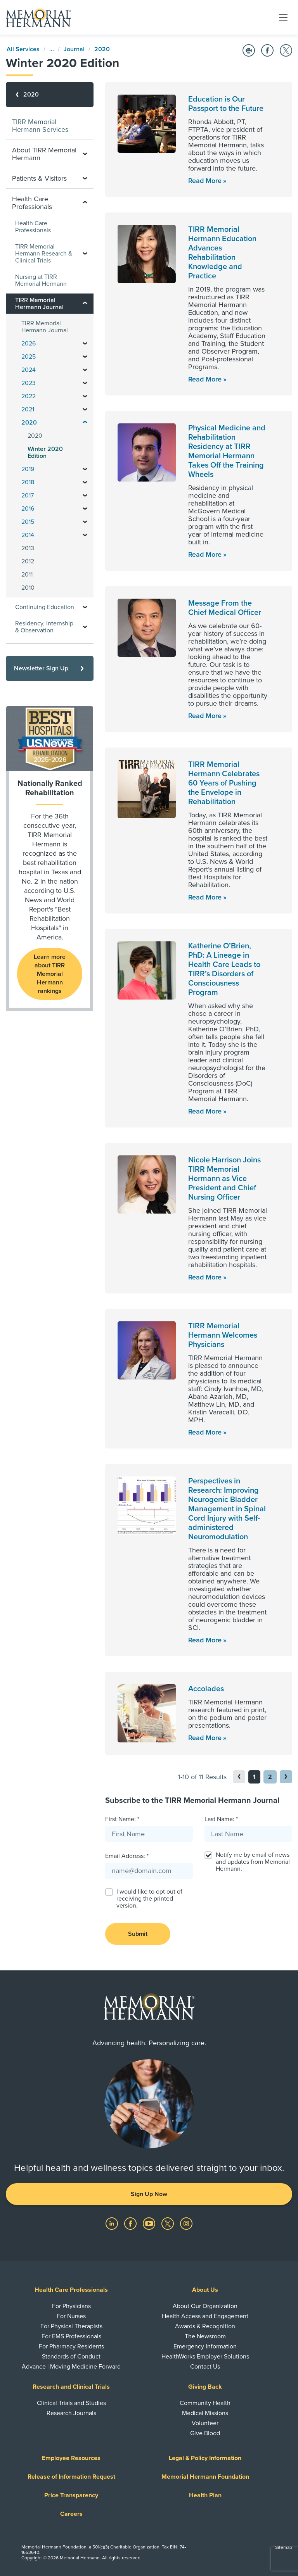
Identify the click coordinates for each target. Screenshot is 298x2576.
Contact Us (205, 2366)
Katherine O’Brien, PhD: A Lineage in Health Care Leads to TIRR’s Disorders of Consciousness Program (224, 969)
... (51, 49)
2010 (28, 588)
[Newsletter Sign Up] (50, 668)
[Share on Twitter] (286, 50)
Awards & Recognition (205, 2326)
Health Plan (205, 2495)
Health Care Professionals (33, 226)
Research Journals (71, 2413)
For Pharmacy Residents (71, 2346)
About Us (205, 2290)
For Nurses (71, 2316)
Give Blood (205, 2433)
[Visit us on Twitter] (168, 2223)
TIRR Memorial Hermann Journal (44, 326)
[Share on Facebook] (267, 50)
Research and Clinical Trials (71, 2387)
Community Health (205, 2403)
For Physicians (71, 2306)
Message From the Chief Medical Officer (224, 608)
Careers (71, 2514)
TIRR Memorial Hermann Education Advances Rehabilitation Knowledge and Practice (222, 253)
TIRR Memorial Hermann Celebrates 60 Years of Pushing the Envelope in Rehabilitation (224, 783)
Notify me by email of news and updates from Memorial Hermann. (253, 1861)
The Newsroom (205, 2336)
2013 (27, 548)
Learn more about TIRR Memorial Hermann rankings (50, 974)
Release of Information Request (71, 2477)
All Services (23, 49)
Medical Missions (205, 2413)
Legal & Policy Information (205, 2458)
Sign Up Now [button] (149, 2194)
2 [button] (270, 1777)
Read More (205, 181)
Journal (74, 49)
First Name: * (122, 1819)
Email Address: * (127, 1856)
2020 (102, 49)
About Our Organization (205, 2306)
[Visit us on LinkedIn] (113, 2223)
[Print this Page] (249, 50)
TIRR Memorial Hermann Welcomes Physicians (222, 1335)
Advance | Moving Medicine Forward (71, 2366)
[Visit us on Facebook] (131, 2223)
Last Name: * (221, 1819)
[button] (286, 1776)
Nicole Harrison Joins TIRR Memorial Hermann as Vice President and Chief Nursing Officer (224, 1178)
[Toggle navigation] (283, 17)
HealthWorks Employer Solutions (205, 2356)
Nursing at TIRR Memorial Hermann (41, 280)
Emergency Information (205, 2346)
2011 (27, 574)
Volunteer (205, 2423)
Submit (137, 1934)
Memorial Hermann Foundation (205, 2477)
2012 (27, 561)
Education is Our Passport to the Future (225, 104)
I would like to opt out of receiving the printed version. (149, 1898)
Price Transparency (71, 2495)
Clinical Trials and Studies (71, 2403)
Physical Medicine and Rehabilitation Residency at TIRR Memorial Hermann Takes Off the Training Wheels (226, 451)
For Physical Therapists (71, 2326)
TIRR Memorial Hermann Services (40, 125)
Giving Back (205, 2387)
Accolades (206, 1689)
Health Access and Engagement (205, 2316)
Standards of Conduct (71, 2356)
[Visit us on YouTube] (150, 2223)
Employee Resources (71, 2458)
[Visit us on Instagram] (186, 2223)
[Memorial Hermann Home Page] (38, 17)
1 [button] (254, 1777)
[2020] (50, 94)
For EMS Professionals (71, 2336)
